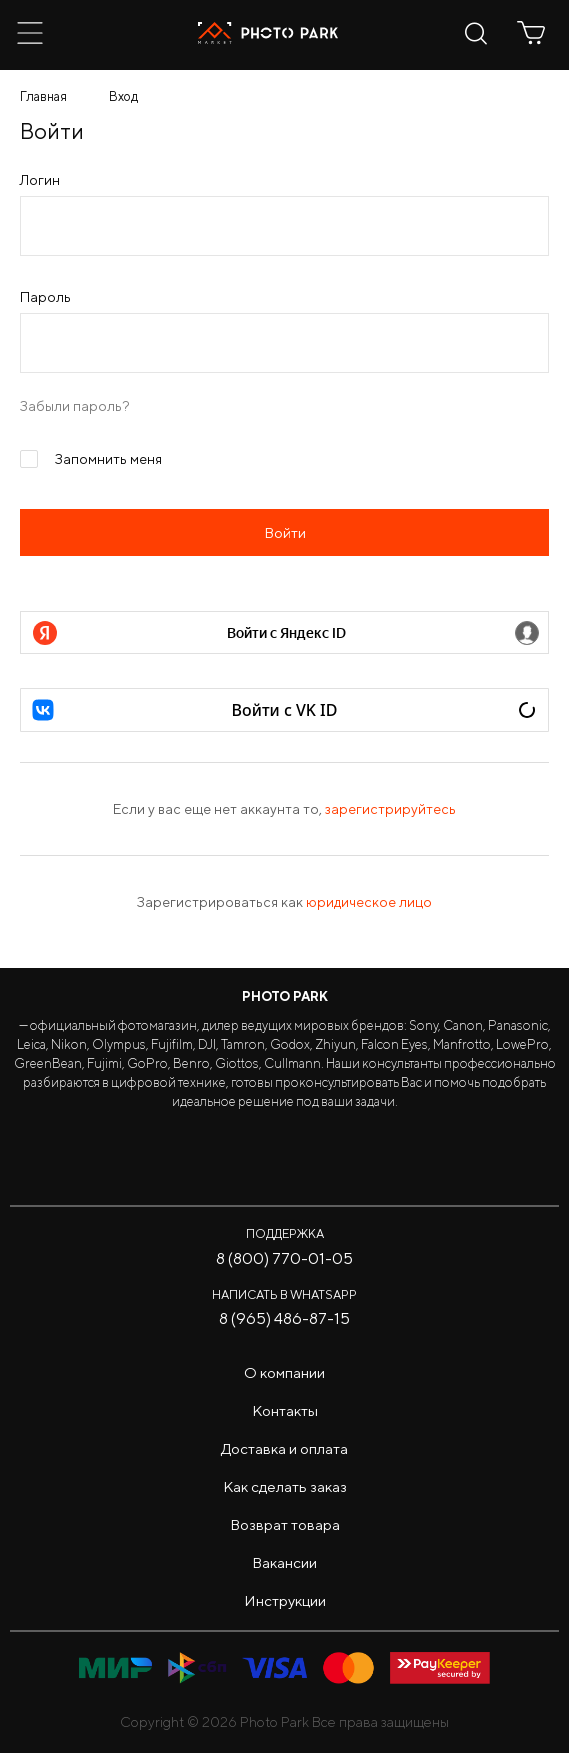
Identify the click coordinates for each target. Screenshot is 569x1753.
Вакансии (284, 1562)
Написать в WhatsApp (284, 1294)
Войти (285, 532)
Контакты (285, 1410)
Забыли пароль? (75, 406)
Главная (43, 96)
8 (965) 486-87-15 (284, 1318)
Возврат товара (285, 1524)
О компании (284, 1372)
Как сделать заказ (285, 1486)
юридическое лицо (369, 902)
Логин (40, 180)
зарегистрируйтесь (390, 809)
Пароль (45, 297)
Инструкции (285, 1600)
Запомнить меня (91, 456)
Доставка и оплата (284, 1448)
